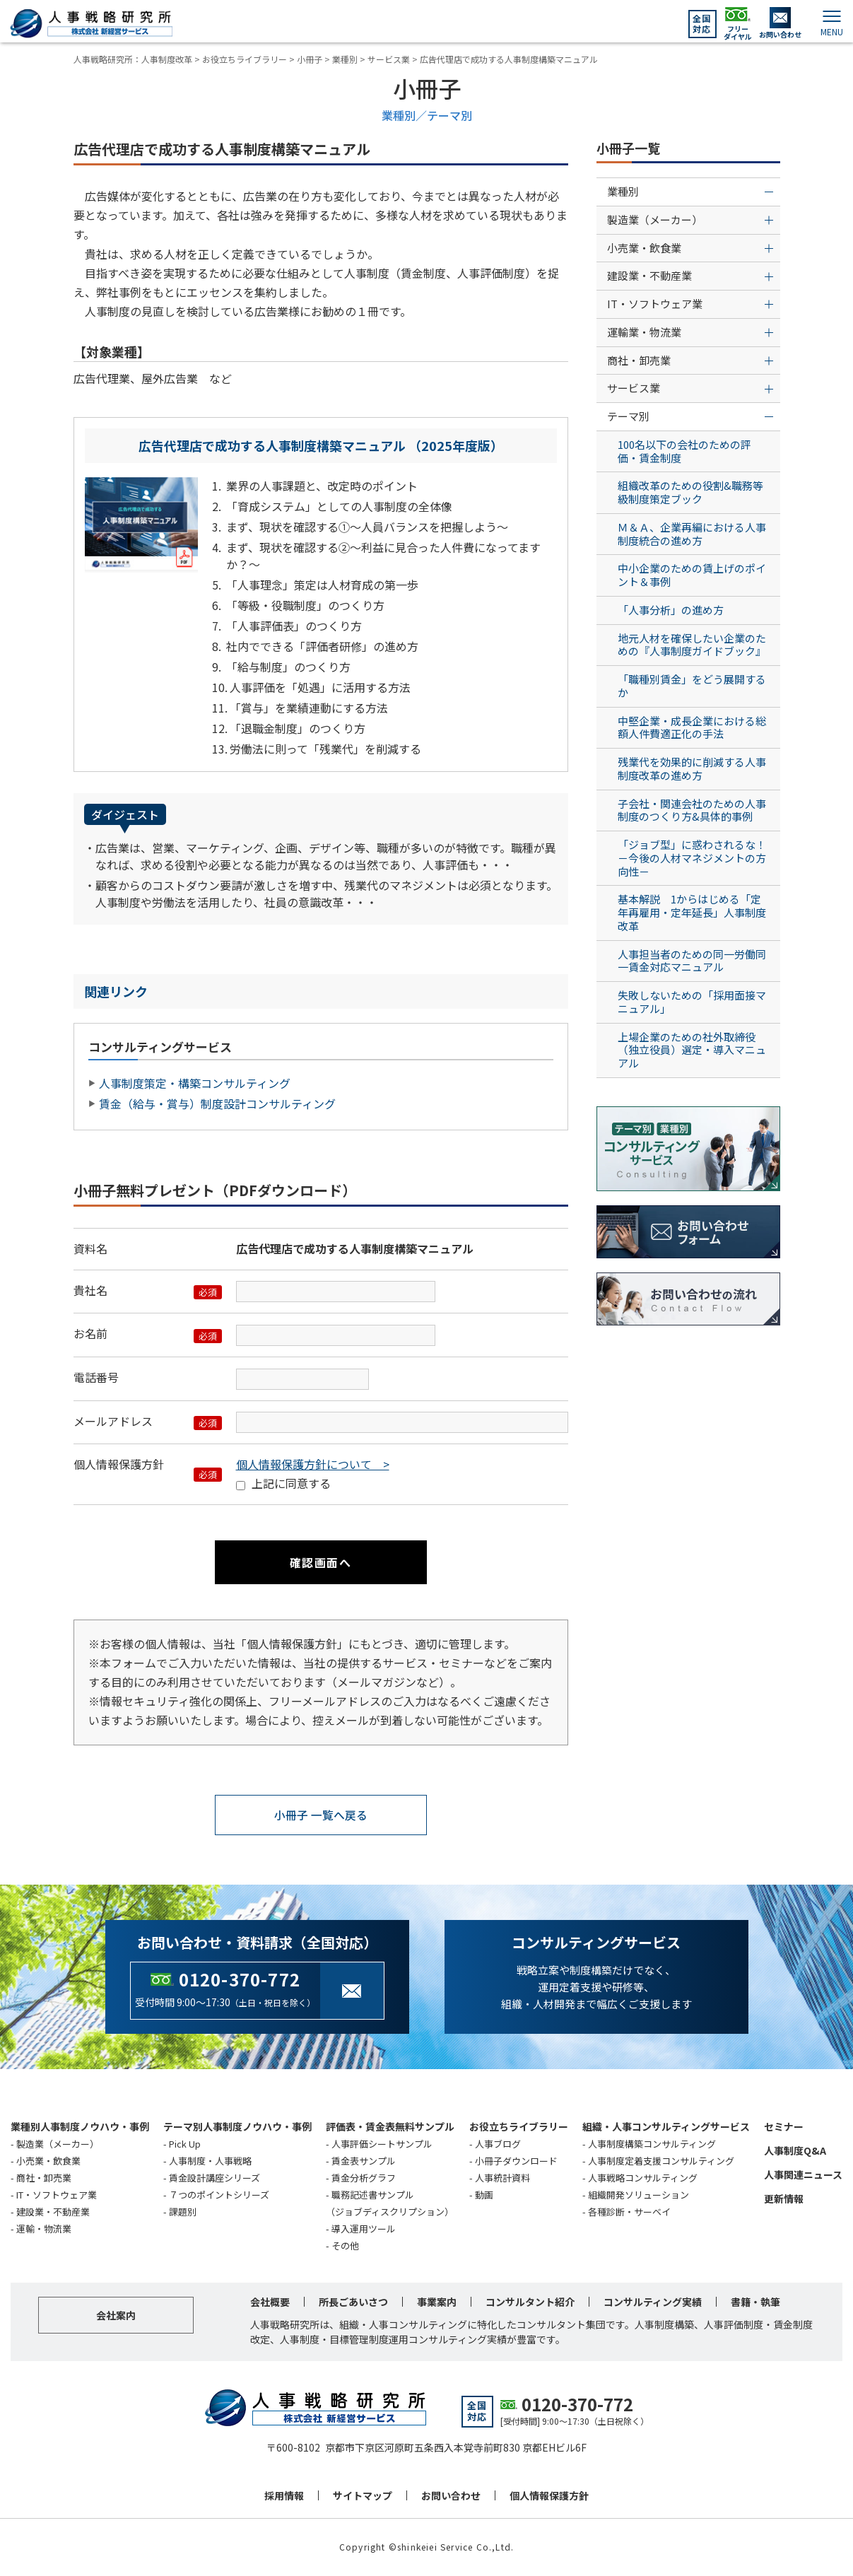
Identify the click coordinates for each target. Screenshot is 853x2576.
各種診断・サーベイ (629, 2211)
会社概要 (270, 2302)
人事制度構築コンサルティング (652, 2143)
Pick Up (185, 2143)
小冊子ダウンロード (516, 2160)
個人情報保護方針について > (312, 1464)
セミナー (784, 2126)
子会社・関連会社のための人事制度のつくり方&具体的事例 (692, 810)
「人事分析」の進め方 (671, 609)
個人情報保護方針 (549, 2496)
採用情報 (284, 2496)
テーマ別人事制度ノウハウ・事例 (237, 2126)
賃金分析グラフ (363, 2177)
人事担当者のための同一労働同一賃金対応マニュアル (692, 961)
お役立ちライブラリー (518, 2126)
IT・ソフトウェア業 (56, 2194)
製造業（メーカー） (57, 2143)
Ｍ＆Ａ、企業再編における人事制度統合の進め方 (692, 534)
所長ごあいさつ (353, 2302)
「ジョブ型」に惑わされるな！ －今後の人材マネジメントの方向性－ (697, 858)
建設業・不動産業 (53, 2211)
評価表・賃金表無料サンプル (390, 2126)
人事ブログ (498, 2143)
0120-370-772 (239, 1979)
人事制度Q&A (795, 2150)
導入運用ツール (363, 2229)
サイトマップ (362, 2496)
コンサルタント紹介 (530, 2302)
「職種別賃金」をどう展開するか (692, 686)
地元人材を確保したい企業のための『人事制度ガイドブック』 (692, 645)
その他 (345, 2246)
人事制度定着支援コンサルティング (661, 2160)
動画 (484, 2194)
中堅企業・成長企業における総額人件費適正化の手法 (692, 727)
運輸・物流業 (43, 2229)
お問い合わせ (451, 2496)
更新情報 (784, 2198)
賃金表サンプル (363, 2160)
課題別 (182, 2211)
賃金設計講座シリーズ (214, 2177)
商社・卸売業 (43, 2177)
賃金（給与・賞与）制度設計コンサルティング (217, 1103)
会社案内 (116, 2316)
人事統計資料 (502, 2177)
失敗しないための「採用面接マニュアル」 (692, 1002)
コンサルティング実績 (653, 2302)
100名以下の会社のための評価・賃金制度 (684, 451)
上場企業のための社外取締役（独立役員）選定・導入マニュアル (692, 1050)
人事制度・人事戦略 (210, 2160)
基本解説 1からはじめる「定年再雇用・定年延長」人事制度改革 (692, 912)
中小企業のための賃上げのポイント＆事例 (692, 575)
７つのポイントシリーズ (219, 2194)
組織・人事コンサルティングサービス (666, 2126)
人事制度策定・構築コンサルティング (194, 1083)
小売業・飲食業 (48, 2160)
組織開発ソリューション (638, 2194)
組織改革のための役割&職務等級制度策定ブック (690, 492)
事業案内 (437, 2302)
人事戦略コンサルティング (643, 2177)
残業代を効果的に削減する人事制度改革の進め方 (692, 768)
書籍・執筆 (755, 2302)
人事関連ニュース (803, 2174)
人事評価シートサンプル (382, 2143)
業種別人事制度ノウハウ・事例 (80, 2126)
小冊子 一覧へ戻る (320, 1815)
